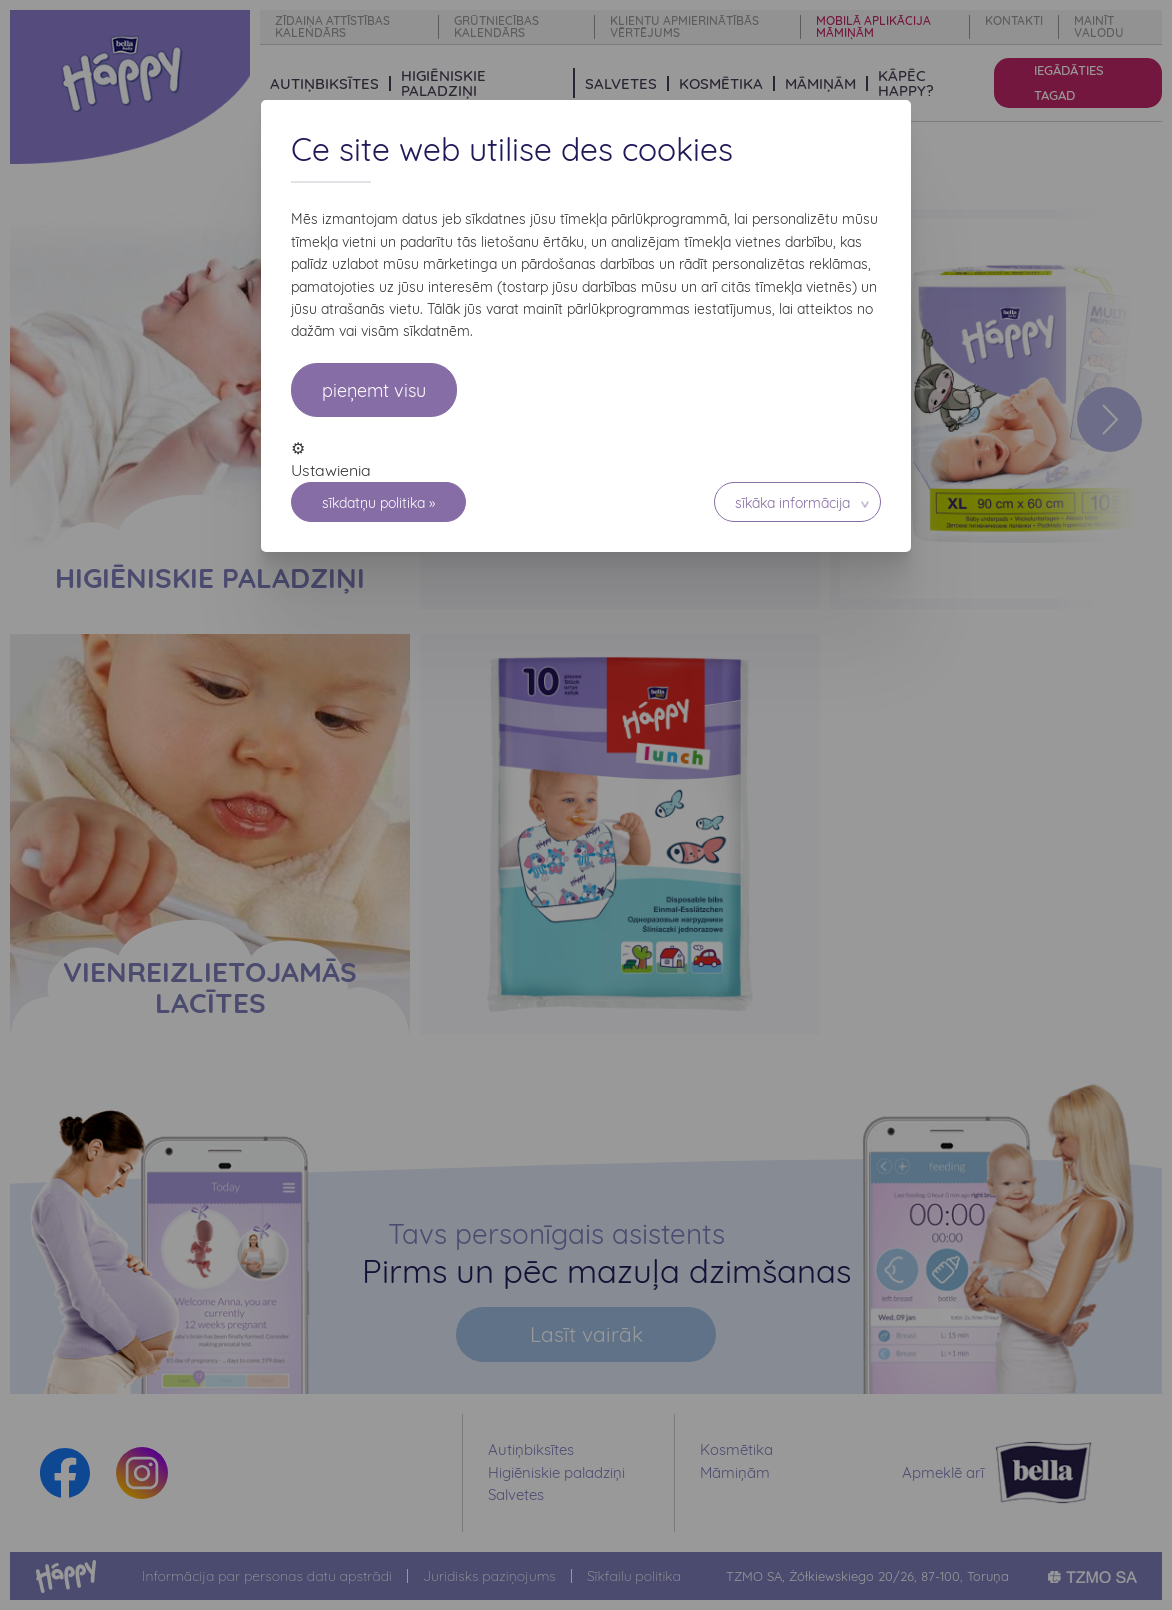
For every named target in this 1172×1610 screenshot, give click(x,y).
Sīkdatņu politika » (378, 503)
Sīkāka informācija (792, 503)
